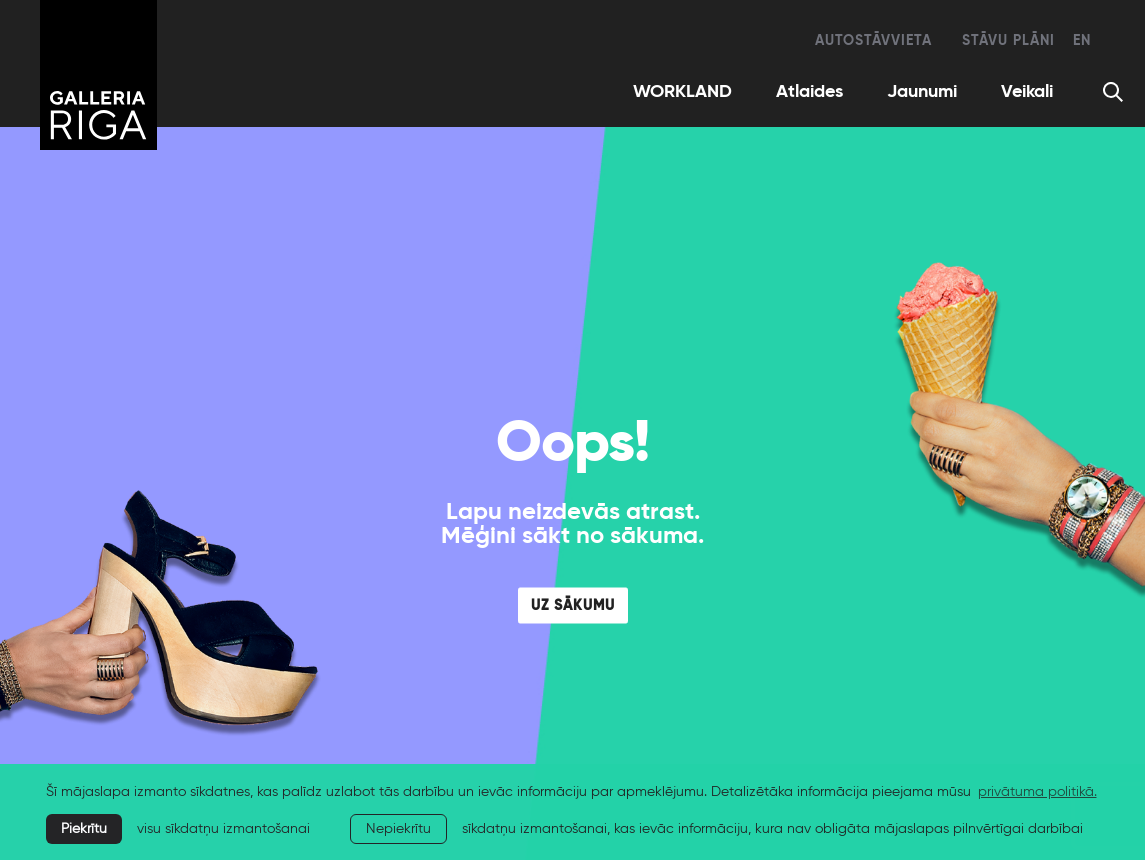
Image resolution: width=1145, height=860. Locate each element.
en (1082, 41)
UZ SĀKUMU (573, 606)
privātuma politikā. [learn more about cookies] (1037, 792)
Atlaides (809, 92)
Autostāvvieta (873, 41)
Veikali (1027, 92)
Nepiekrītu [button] (398, 829)
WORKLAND (682, 92)
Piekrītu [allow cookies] (84, 829)
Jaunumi (922, 92)
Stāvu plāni (1008, 41)
